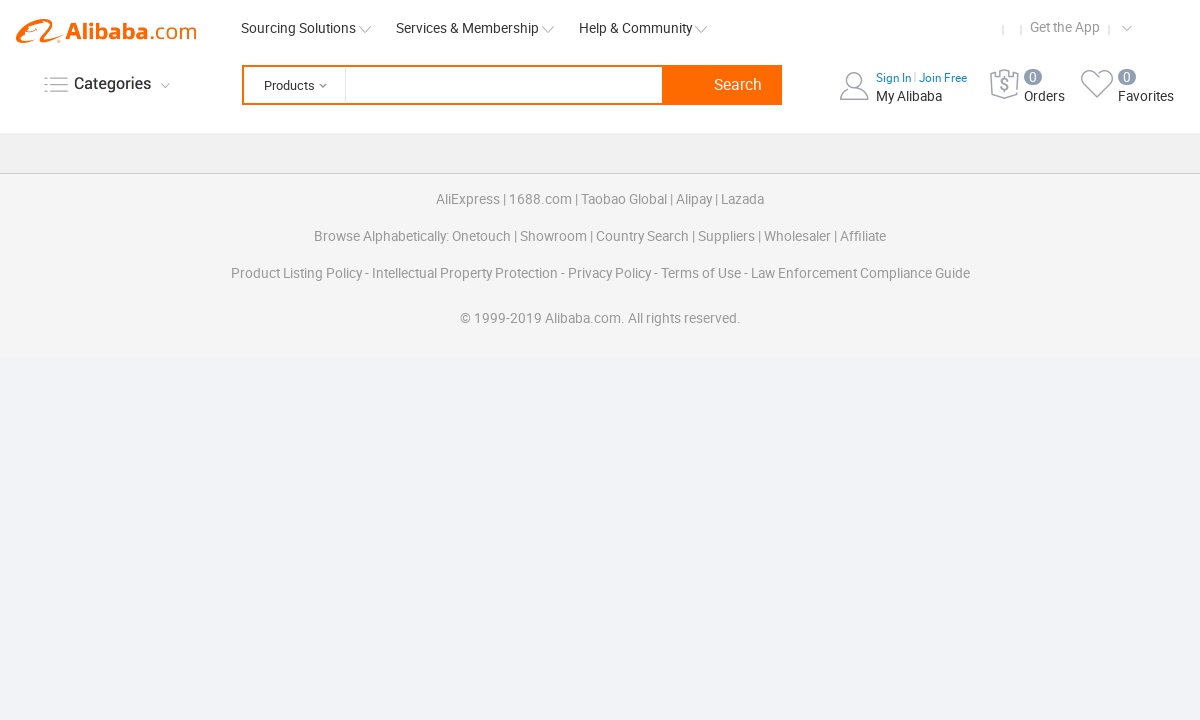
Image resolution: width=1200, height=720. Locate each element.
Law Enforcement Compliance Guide (860, 273)
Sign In (895, 78)
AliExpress (468, 199)
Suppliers (726, 236)
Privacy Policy (611, 273)
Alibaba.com (106, 31)
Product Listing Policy (298, 273)
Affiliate (863, 236)
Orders (1044, 96)
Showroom (553, 236)
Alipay (694, 199)
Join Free (943, 78)
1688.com (540, 199)
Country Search (642, 236)
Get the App (1065, 27)
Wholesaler (797, 236)
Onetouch (481, 236)
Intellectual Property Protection (466, 273)
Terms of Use (702, 273)
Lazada (742, 199)
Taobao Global (624, 199)
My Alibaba (909, 96)
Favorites (1146, 96)
